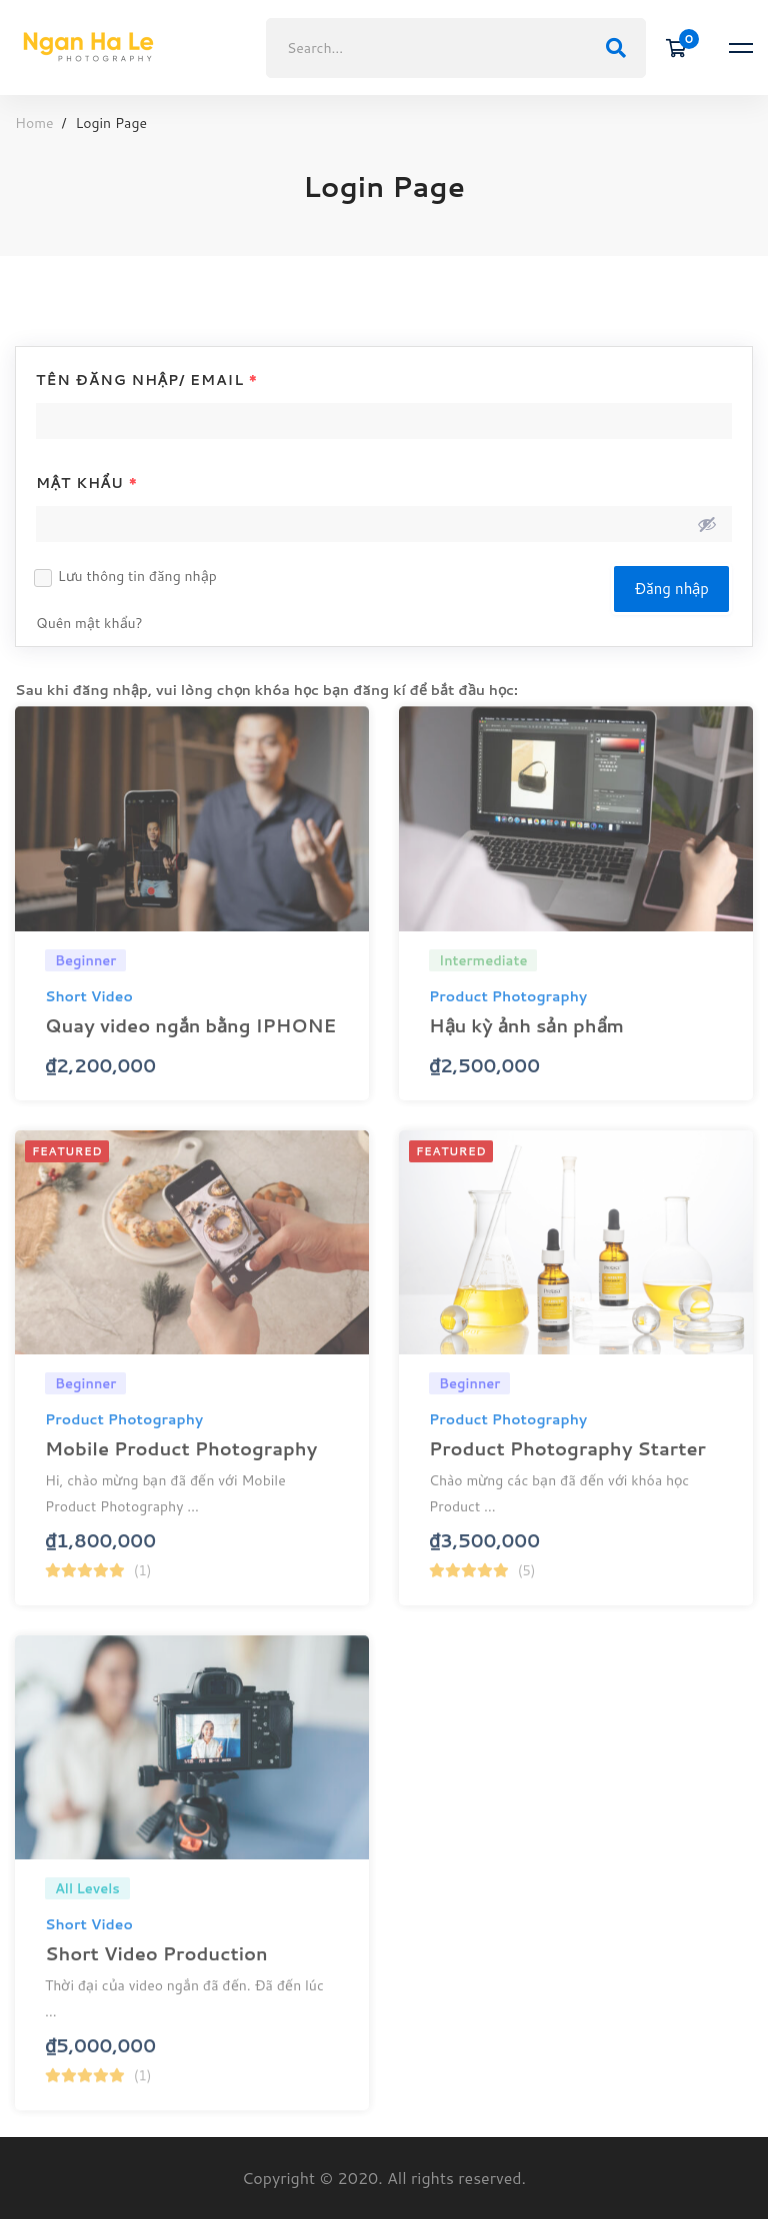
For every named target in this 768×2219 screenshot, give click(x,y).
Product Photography (508, 1019)
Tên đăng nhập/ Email (147, 380)
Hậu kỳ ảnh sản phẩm (526, 1048)
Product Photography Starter (567, 1471)
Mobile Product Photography (181, 1471)
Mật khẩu (87, 483)
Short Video (89, 1019)
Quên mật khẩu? (89, 623)
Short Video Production (156, 1976)
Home (34, 123)
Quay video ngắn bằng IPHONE (190, 1048)
